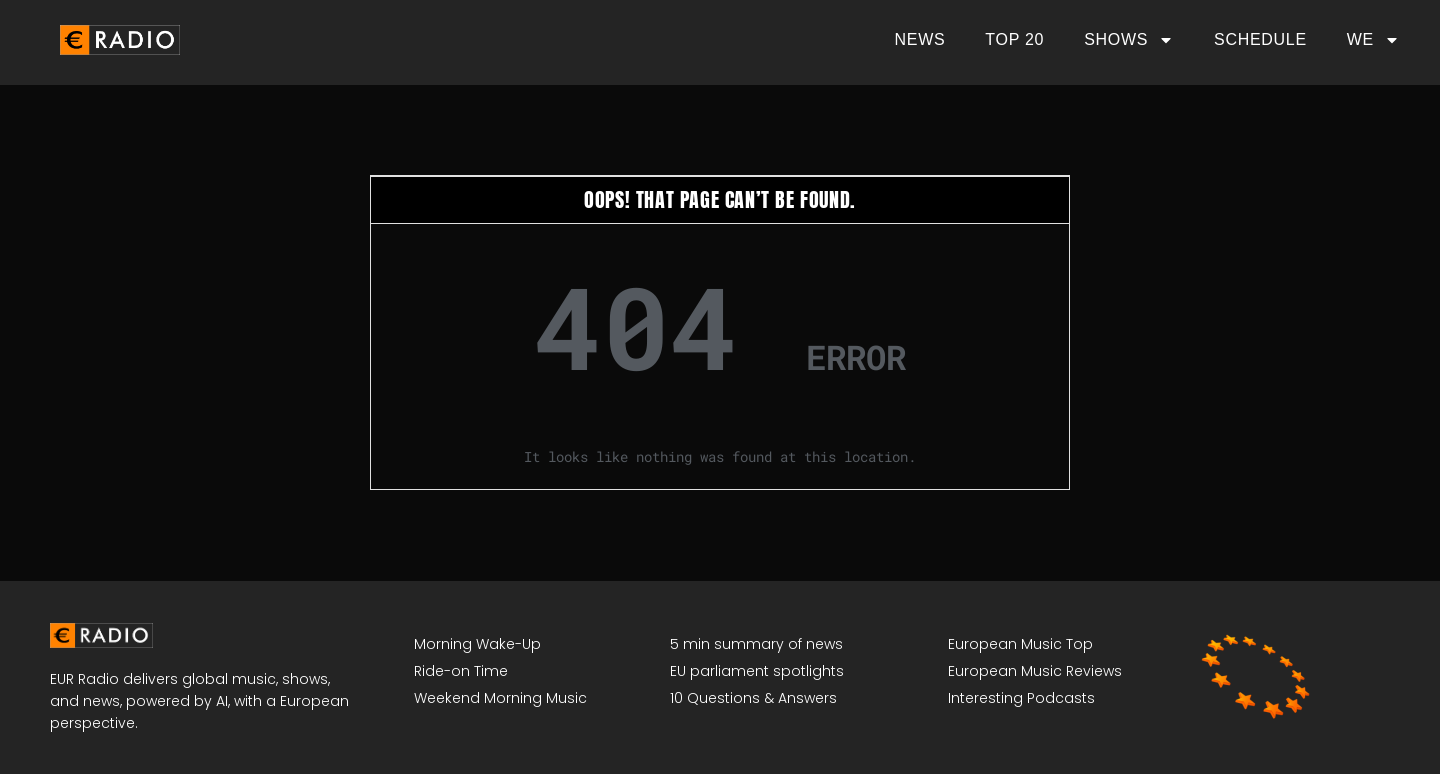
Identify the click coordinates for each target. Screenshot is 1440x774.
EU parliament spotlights (757, 671)
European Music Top (1020, 644)
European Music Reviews (1035, 671)
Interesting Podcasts (1021, 698)
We (1373, 40)
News (920, 39)
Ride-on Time (461, 671)
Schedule (1260, 39)
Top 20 (1014, 39)
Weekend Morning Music (500, 698)
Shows (1129, 40)
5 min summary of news (756, 644)
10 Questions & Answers (753, 698)
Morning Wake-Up (477, 644)
